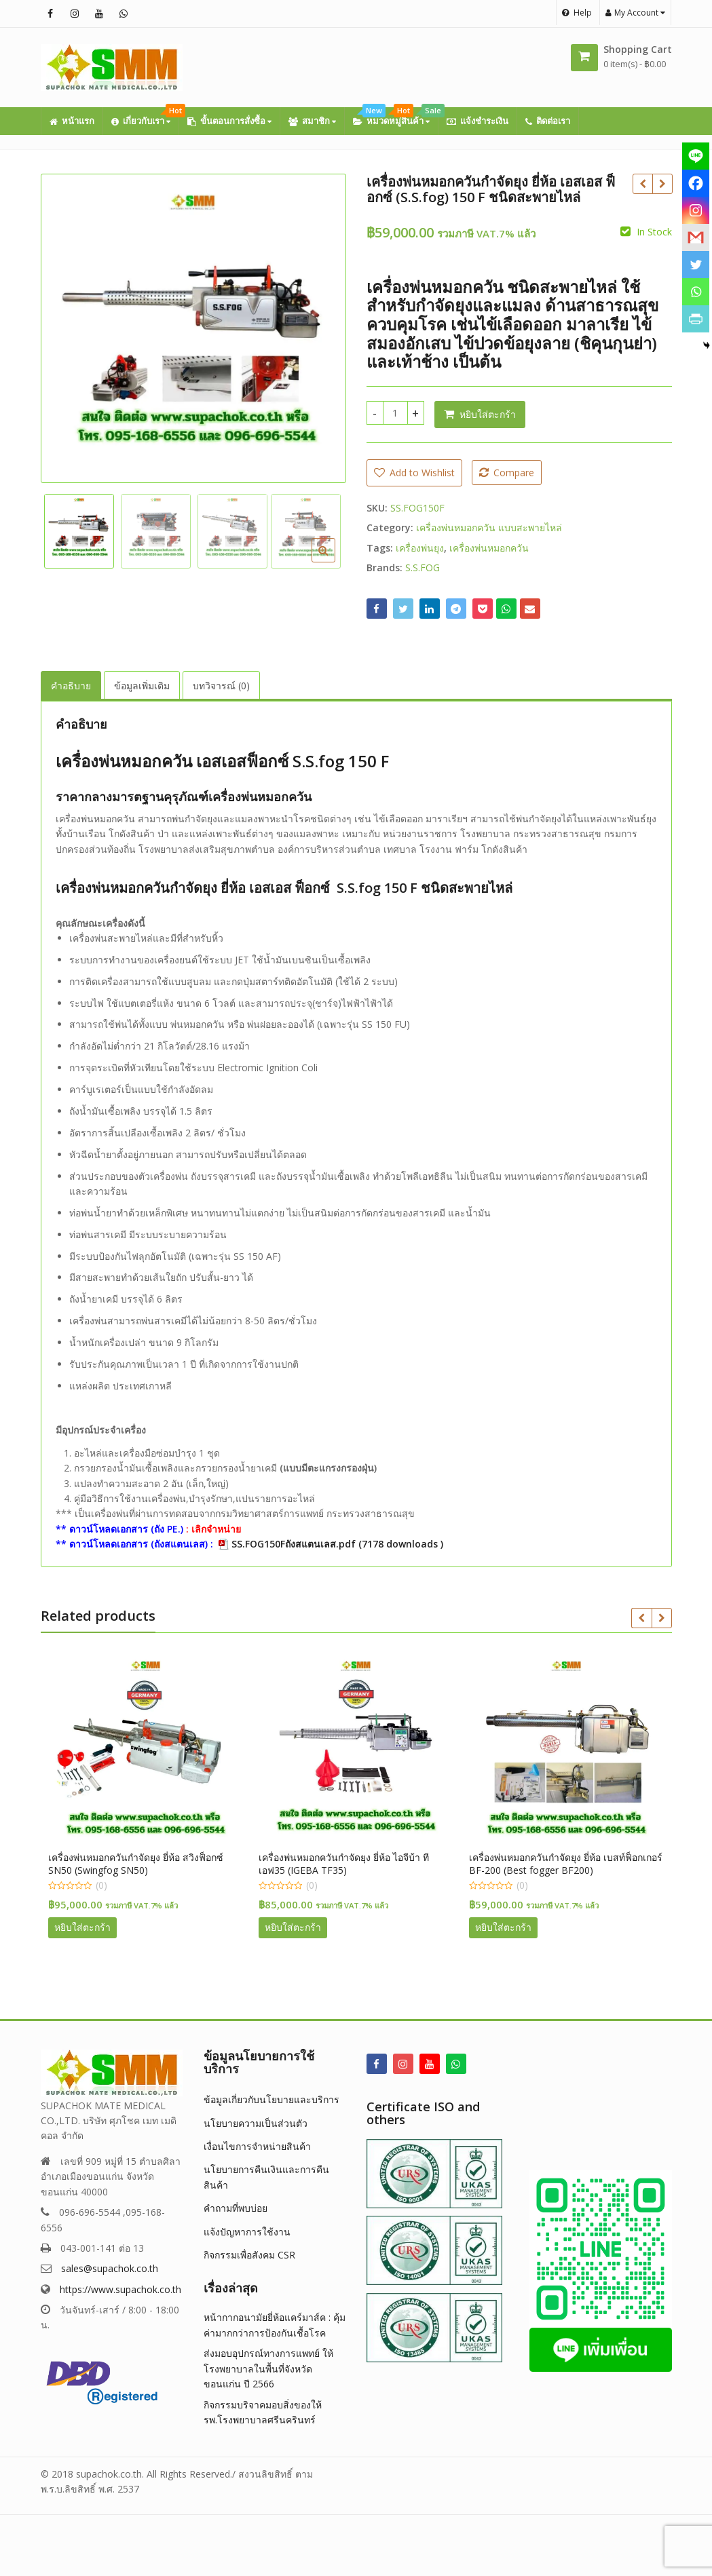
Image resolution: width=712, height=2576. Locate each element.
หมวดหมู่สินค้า (395, 117)
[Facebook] (695, 183)
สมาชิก (312, 121)
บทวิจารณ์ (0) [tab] (221, 685)
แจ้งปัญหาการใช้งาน (247, 2231)
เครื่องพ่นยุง (420, 547)
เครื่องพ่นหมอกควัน (489, 547)
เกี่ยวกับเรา (145, 117)
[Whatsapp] (695, 291)
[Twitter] (695, 264)
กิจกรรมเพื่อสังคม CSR (249, 2254)
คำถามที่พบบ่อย (235, 2208)
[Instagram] (695, 210)
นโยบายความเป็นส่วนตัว (255, 2123)
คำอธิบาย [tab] (71, 685)
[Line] (695, 156)
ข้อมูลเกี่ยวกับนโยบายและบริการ (271, 2099)
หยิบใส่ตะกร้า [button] (89, 1927)
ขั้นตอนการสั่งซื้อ (229, 121)
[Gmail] (695, 237)
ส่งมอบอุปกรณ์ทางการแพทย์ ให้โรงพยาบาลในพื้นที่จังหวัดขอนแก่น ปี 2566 (268, 2368)
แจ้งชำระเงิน (477, 121)
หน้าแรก (72, 121)
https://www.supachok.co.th (120, 2289)
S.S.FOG (422, 567)
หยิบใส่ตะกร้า (488, 414)
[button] (334, 561)
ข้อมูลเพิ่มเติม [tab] (142, 685)
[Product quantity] (395, 413)
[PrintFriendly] (695, 318)
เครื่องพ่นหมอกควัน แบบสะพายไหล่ (489, 527)
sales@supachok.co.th (109, 2268)
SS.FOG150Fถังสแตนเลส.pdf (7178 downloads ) (337, 1543)
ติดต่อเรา (547, 121)
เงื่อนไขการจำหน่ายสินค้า (257, 2146)
